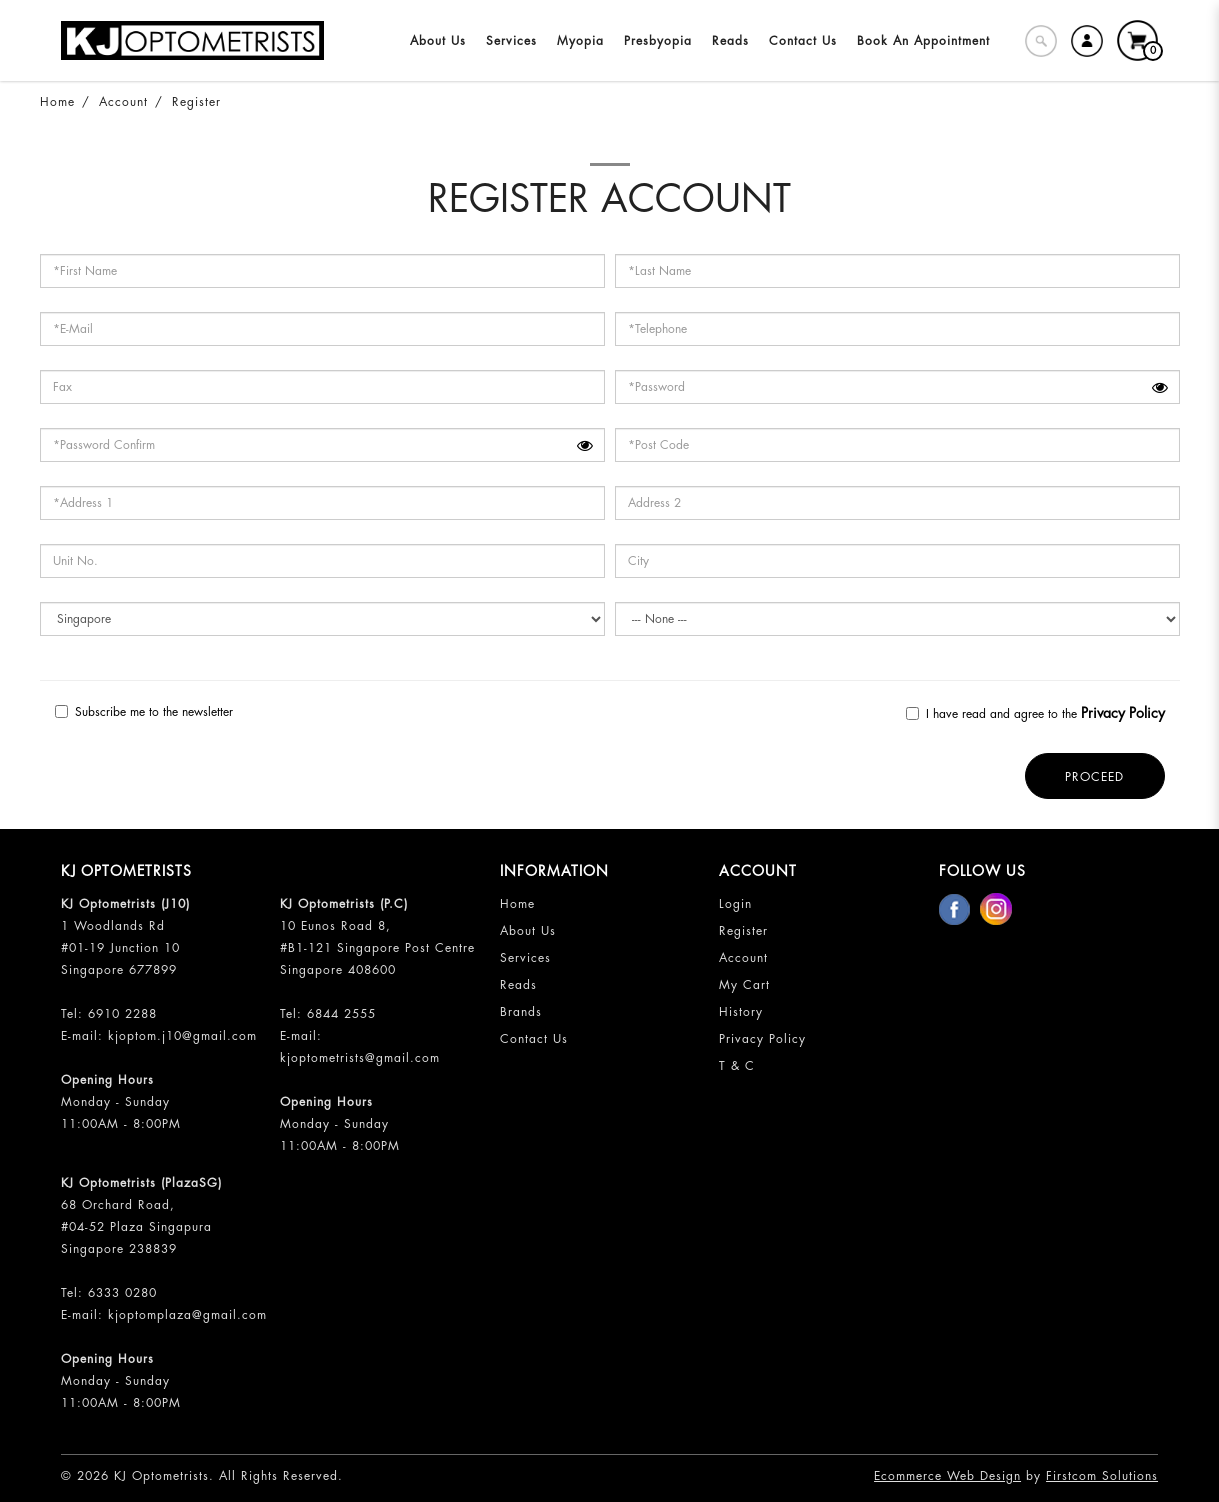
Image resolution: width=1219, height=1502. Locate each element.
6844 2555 (341, 1014)
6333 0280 (122, 1293)
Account (123, 102)
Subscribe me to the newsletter (144, 711)
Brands (521, 1012)
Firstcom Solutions (1102, 1476)
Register (196, 102)
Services (525, 958)
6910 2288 (122, 1014)
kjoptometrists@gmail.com (360, 1058)
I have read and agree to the (1035, 713)
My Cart (744, 985)
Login (735, 904)
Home (57, 102)
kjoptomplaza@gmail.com (187, 1315)
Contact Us (534, 1039)
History (741, 1012)
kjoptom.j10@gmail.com (182, 1036)
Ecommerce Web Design (947, 1476)
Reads (518, 985)
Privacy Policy (762, 1039)
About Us (528, 931)
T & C (737, 1066)
